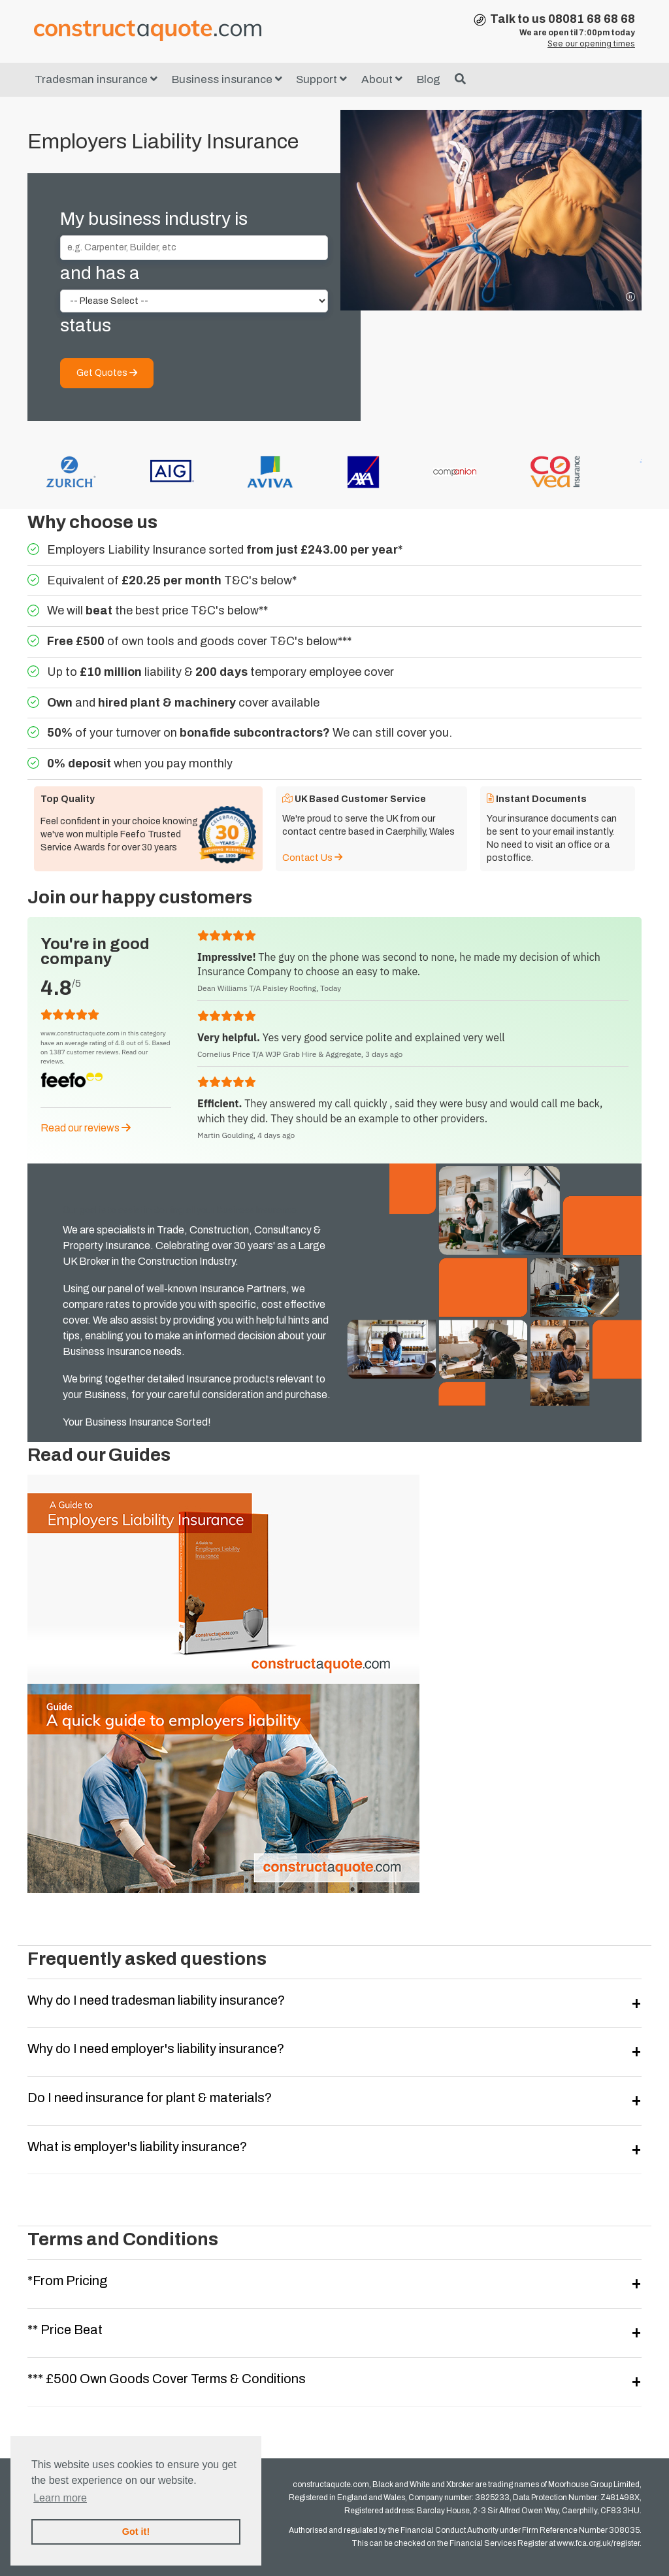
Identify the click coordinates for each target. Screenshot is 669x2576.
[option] (207, 471)
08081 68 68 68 (591, 18)
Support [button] (321, 79)
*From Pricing (67, 2280)
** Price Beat (65, 2329)
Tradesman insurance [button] (96, 79)
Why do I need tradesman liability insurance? (156, 2000)
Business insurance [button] (227, 79)
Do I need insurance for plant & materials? (149, 2097)
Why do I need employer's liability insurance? (155, 2048)
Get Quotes (106, 373)
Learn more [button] (60, 2497)
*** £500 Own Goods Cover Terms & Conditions (166, 2378)
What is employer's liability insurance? (137, 2146)
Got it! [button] (136, 2531)
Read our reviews (86, 1127)
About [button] (381, 79)
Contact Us (312, 858)
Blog (428, 79)
